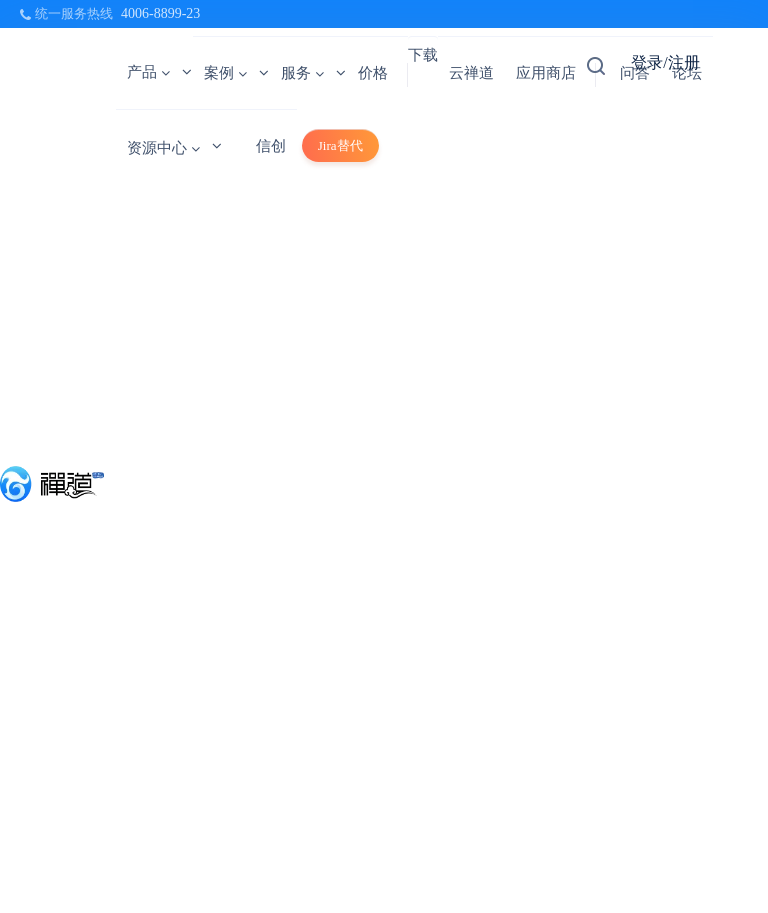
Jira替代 (340, 145)
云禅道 (471, 73)
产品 (148, 72)
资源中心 (163, 148)
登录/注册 (665, 62)
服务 (302, 73)
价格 (373, 73)
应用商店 (546, 73)
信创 (271, 146)
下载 (423, 55)
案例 (225, 73)
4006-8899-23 (160, 13)
